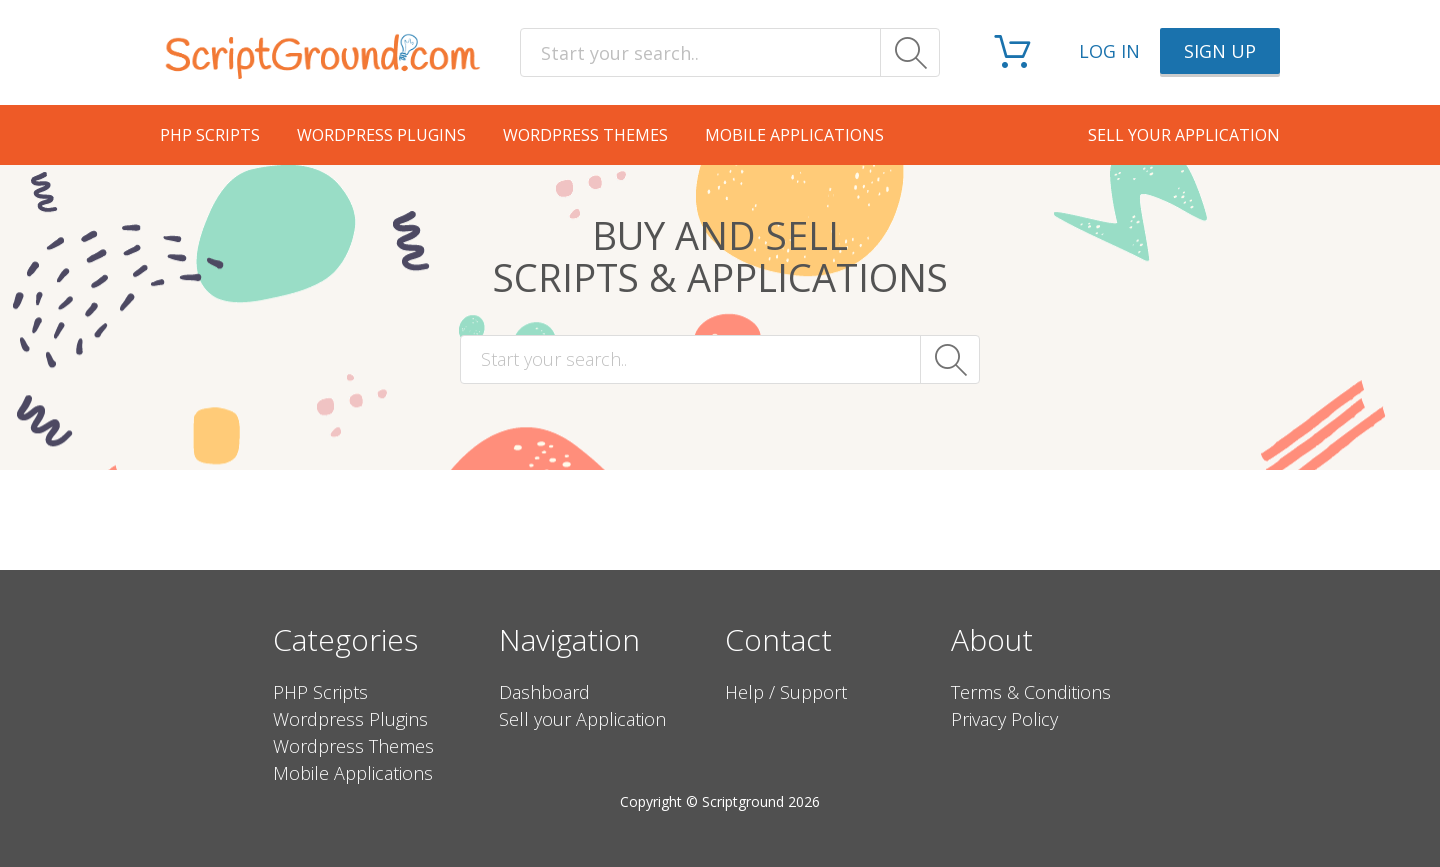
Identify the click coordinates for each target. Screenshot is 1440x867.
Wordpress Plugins (381, 135)
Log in (1109, 51)
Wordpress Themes (585, 135)
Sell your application (1184, 135)
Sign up (1220, 51)
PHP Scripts (210, 135)
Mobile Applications (794, 135)
